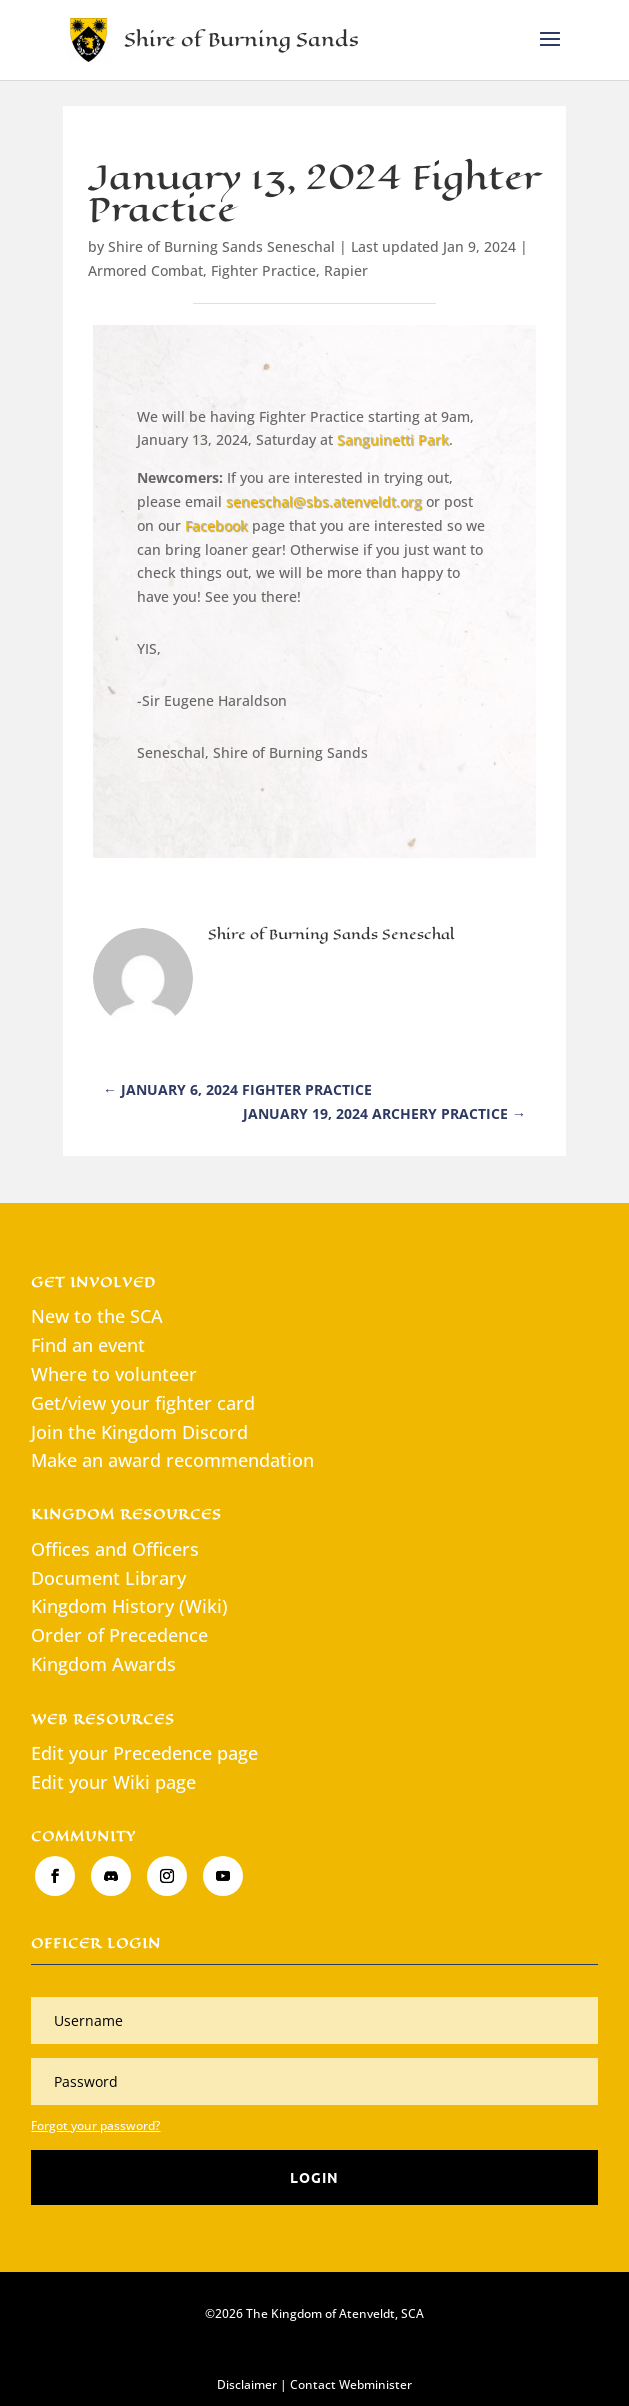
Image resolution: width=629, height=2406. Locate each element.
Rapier (346, 270)
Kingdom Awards (103, 1664)
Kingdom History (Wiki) (129, 1606)
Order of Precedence (119, 1635)
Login (314, 2177)
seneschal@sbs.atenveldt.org (324, 501)
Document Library (108, 1578)
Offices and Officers (115, 1549)
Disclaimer (247, 2384)
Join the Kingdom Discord (139, 1432)
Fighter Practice (263, 270)
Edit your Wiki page (113, 1782)
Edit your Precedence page (144, 1753)
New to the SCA (97, 1316)
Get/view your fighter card (143, 1403)
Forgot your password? (95, 2125)
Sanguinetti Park (393, 439)
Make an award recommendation (172, 1460)
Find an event (88, 1345)
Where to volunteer (114, 1374)
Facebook (216, 525)
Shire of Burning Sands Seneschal (221, 246)
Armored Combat (145, 270)
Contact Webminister (351, 2384)
